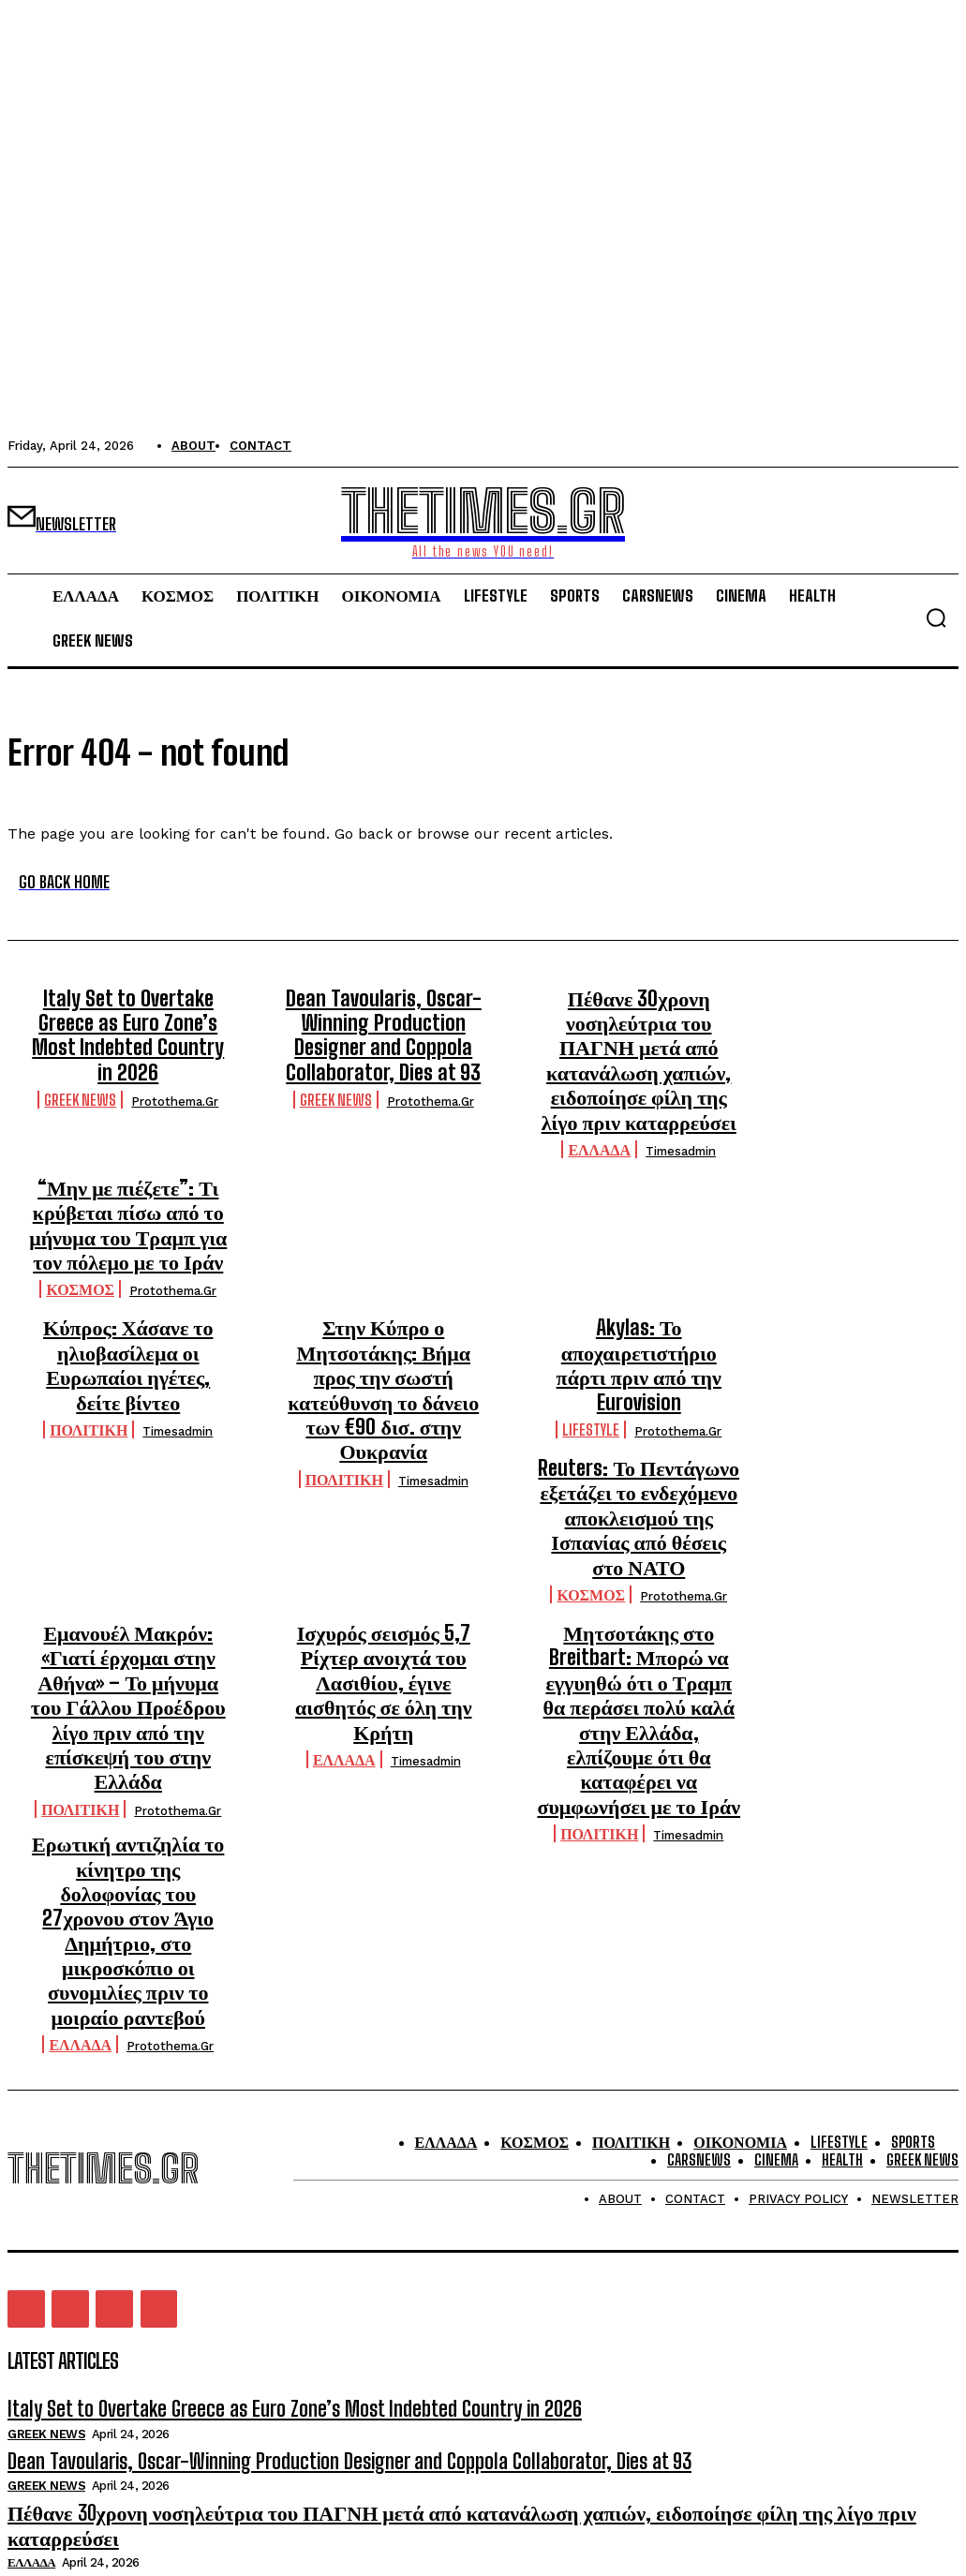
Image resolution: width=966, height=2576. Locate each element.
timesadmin (681, 1104)
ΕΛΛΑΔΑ (599, 1102)
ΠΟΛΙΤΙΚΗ (88, 1326)
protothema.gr (174, 1063)
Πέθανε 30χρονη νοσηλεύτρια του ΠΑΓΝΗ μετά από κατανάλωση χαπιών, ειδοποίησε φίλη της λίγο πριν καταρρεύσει (638, 1036)
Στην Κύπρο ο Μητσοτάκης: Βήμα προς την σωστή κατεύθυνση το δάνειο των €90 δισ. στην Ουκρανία (383, 1291)
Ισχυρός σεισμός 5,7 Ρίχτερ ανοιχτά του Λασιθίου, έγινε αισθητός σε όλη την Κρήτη (383, 1504)
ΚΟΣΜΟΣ (80, 1224)
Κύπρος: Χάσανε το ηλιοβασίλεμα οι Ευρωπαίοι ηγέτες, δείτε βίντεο (128, 1280)
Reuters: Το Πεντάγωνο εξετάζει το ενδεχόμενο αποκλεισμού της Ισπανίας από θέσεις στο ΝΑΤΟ (638, 1393)
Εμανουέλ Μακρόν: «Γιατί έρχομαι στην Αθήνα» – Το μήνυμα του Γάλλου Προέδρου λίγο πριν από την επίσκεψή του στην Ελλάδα (128, 1524)
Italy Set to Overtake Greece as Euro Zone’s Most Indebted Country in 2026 (128, 1016)
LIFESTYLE (590, 1326)
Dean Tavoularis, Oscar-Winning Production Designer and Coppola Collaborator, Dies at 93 (383, 1026)
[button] (936, 617)
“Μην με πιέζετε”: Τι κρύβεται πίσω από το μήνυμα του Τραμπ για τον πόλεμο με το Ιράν (128, 1169)
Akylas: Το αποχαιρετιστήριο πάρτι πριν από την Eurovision (639, 1280)
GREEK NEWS (80, 1061)
